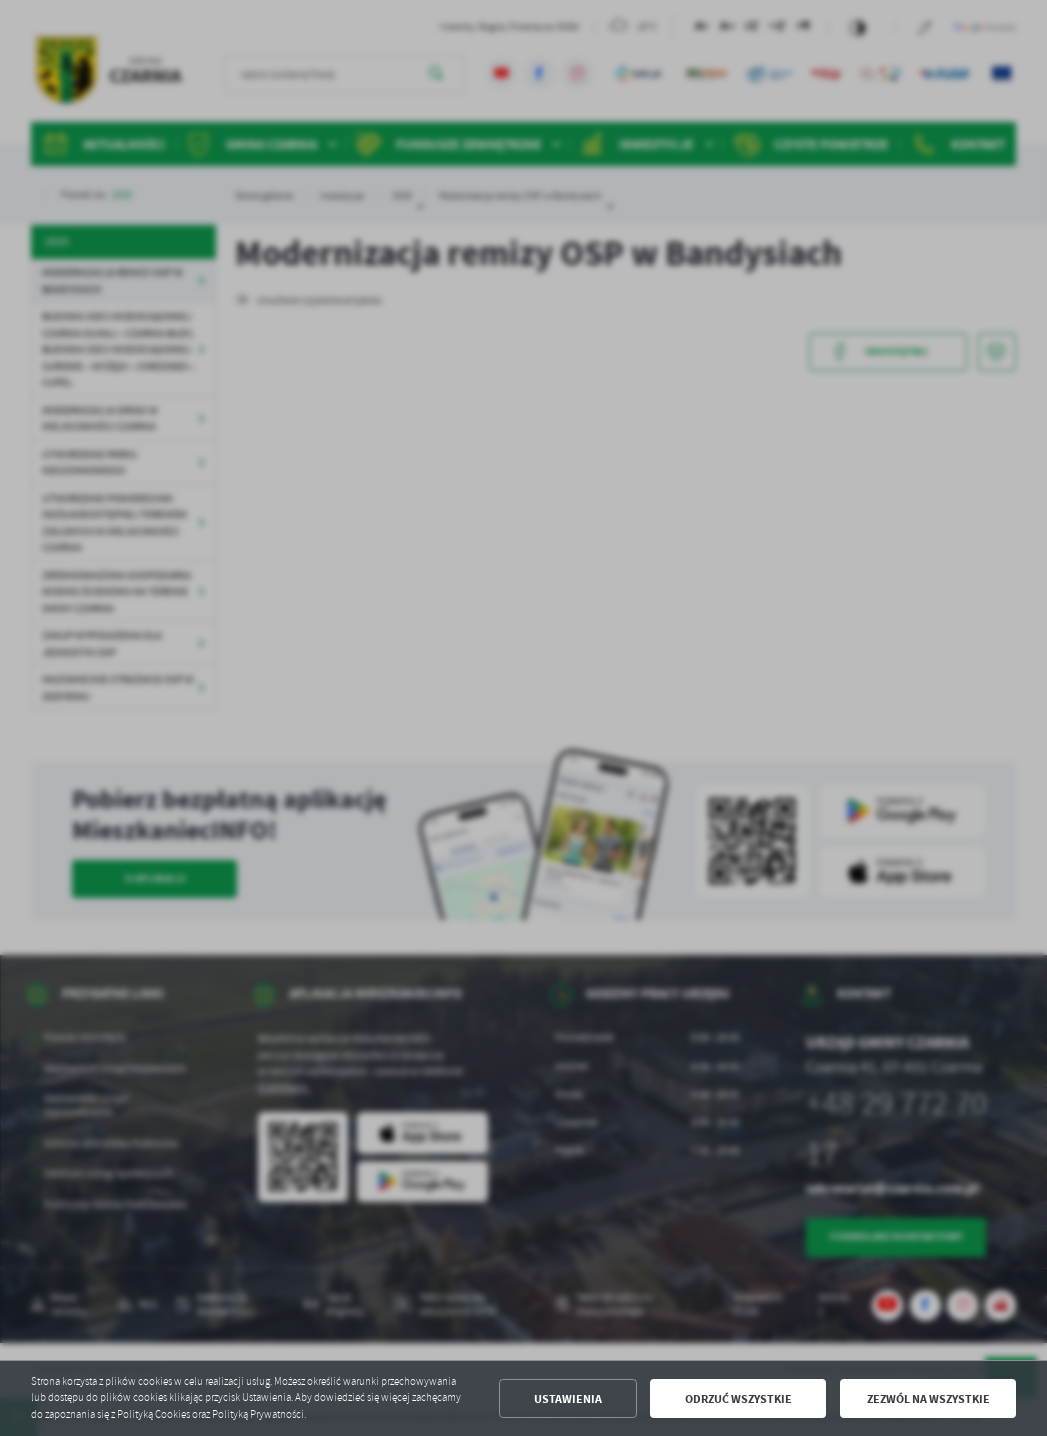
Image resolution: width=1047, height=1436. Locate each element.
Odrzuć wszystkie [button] (738, 1398)
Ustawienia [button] (568, 1398)
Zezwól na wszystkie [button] (928, 1398)
